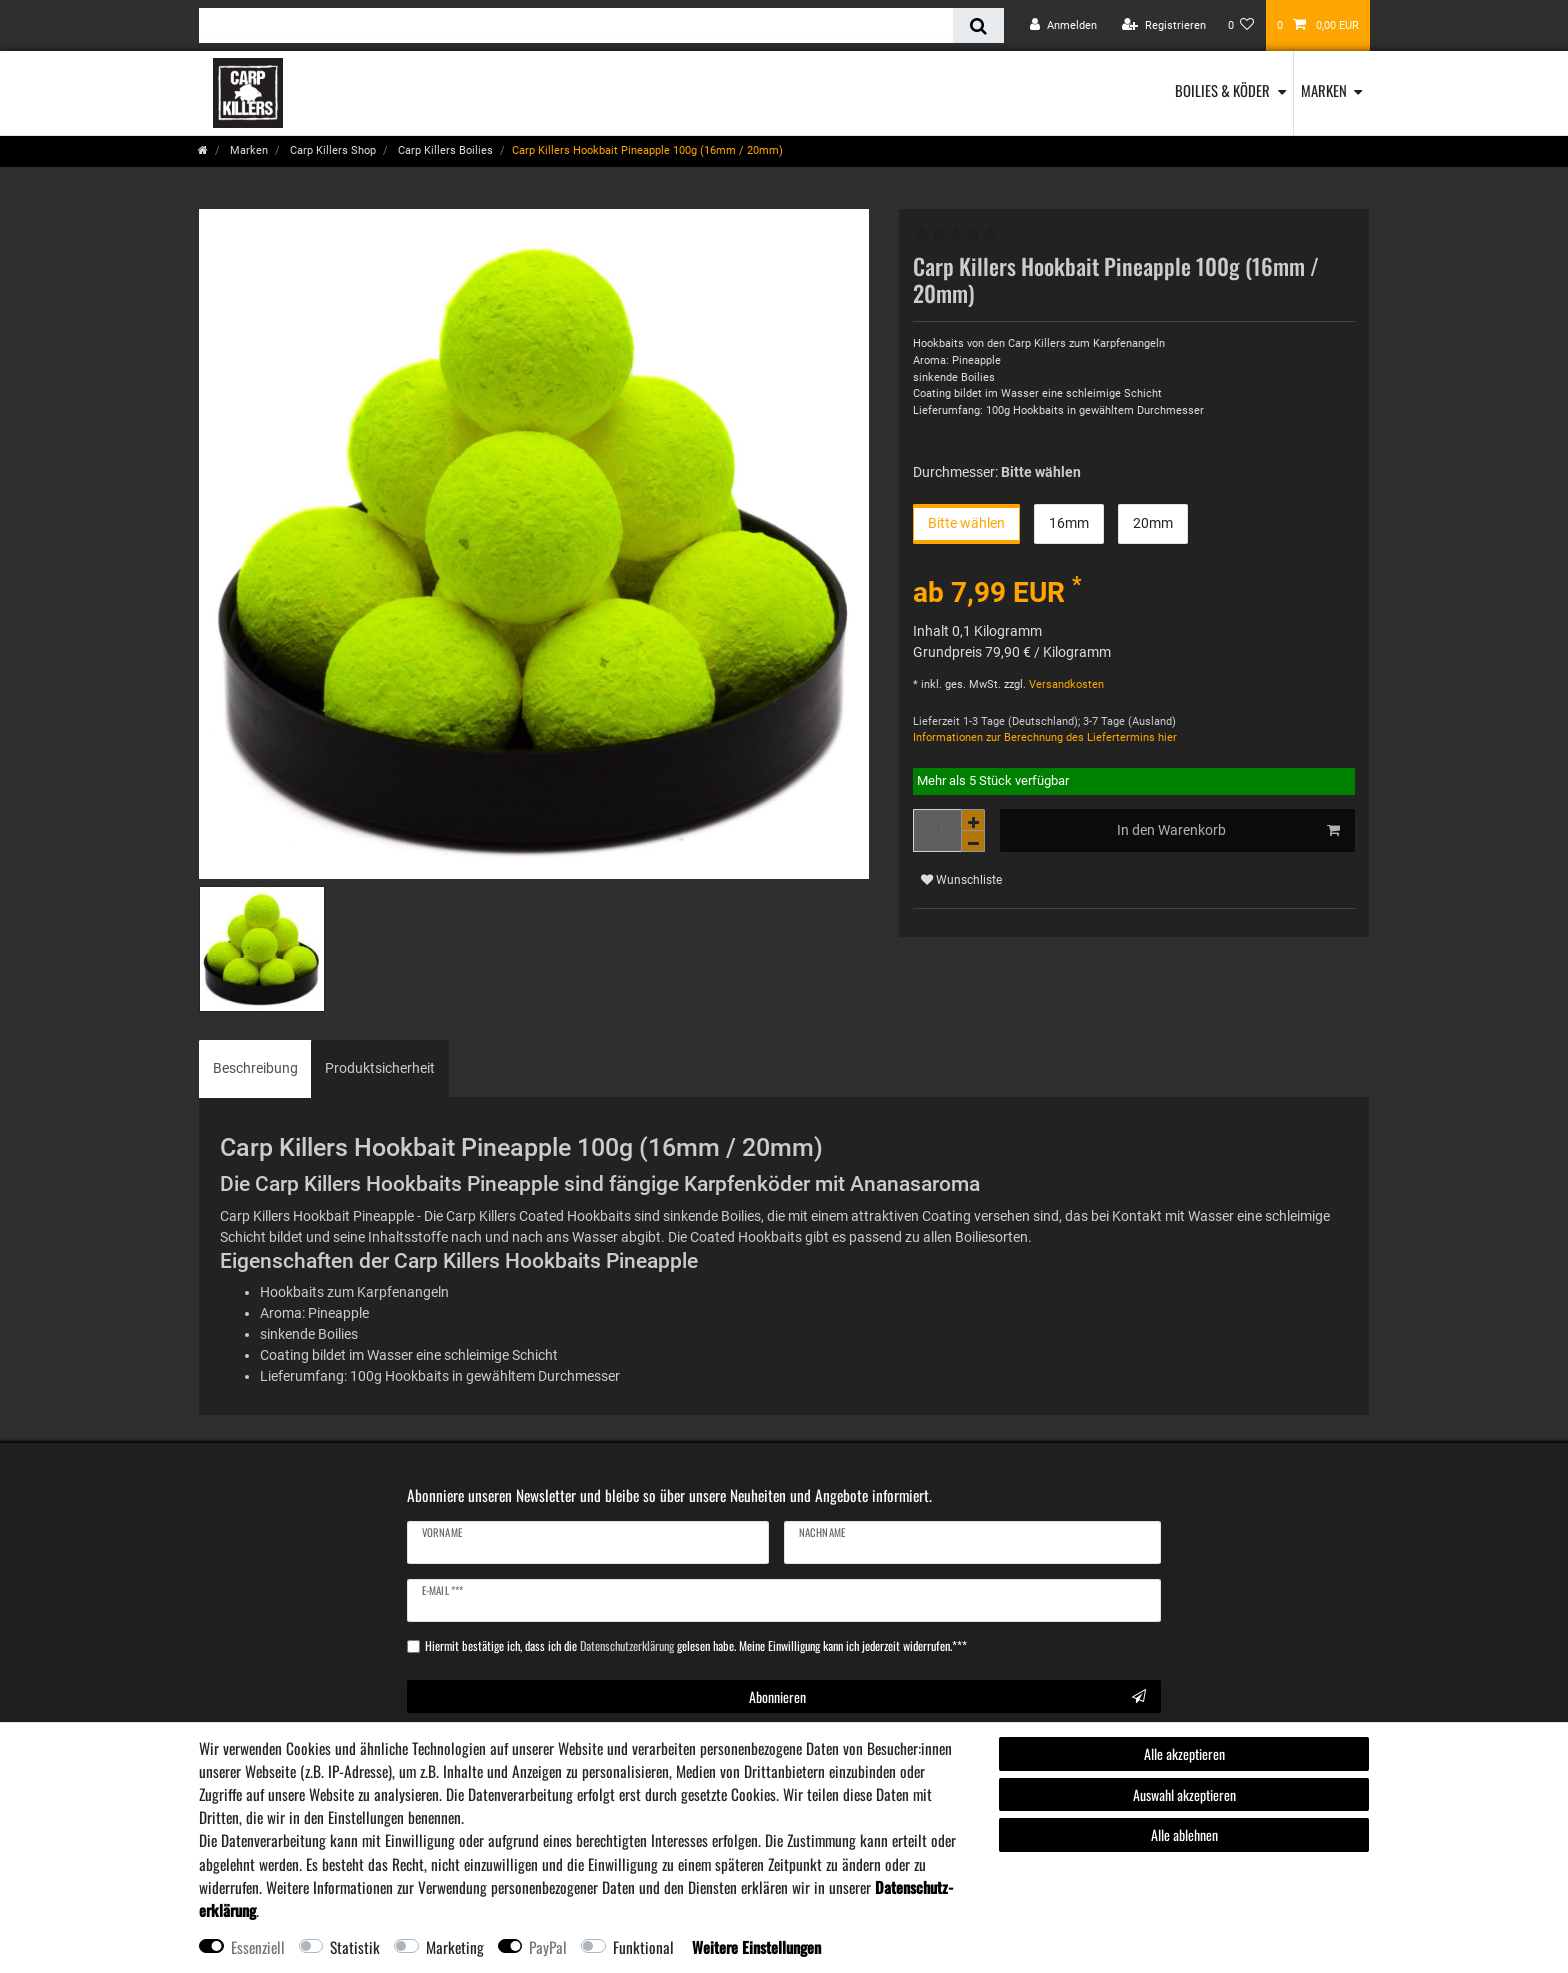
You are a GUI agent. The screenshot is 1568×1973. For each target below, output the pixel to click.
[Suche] (978, 25)
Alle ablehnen (1184, 1834)
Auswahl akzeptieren (1184, 1794)
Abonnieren (948, 1696)
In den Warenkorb (1229, 831)
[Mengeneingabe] (937, 830)
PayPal (548, 1947)
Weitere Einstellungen (756, 1947)
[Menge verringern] (973, 841)
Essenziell (258, 1947)
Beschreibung (255, 1068)
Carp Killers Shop (331, 150)
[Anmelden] (1063, 25)
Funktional (643, 1947)
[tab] (255, 1068)
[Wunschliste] (1241, 25)
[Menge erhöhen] (973, 820)
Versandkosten (1065, 684)
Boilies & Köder (1222, 90)
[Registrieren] (1164, 25)
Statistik (355, 1947)
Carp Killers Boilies (444, 150)
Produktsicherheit (380, 1068)
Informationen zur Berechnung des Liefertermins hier (1045, 737)
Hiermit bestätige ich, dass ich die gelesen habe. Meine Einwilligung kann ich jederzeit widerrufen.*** (696, 1646)
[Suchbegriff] (576, 25)
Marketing (455, 1947)
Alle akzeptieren (1184, 1753)
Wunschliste (961, 880)
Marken (1324, 90)
